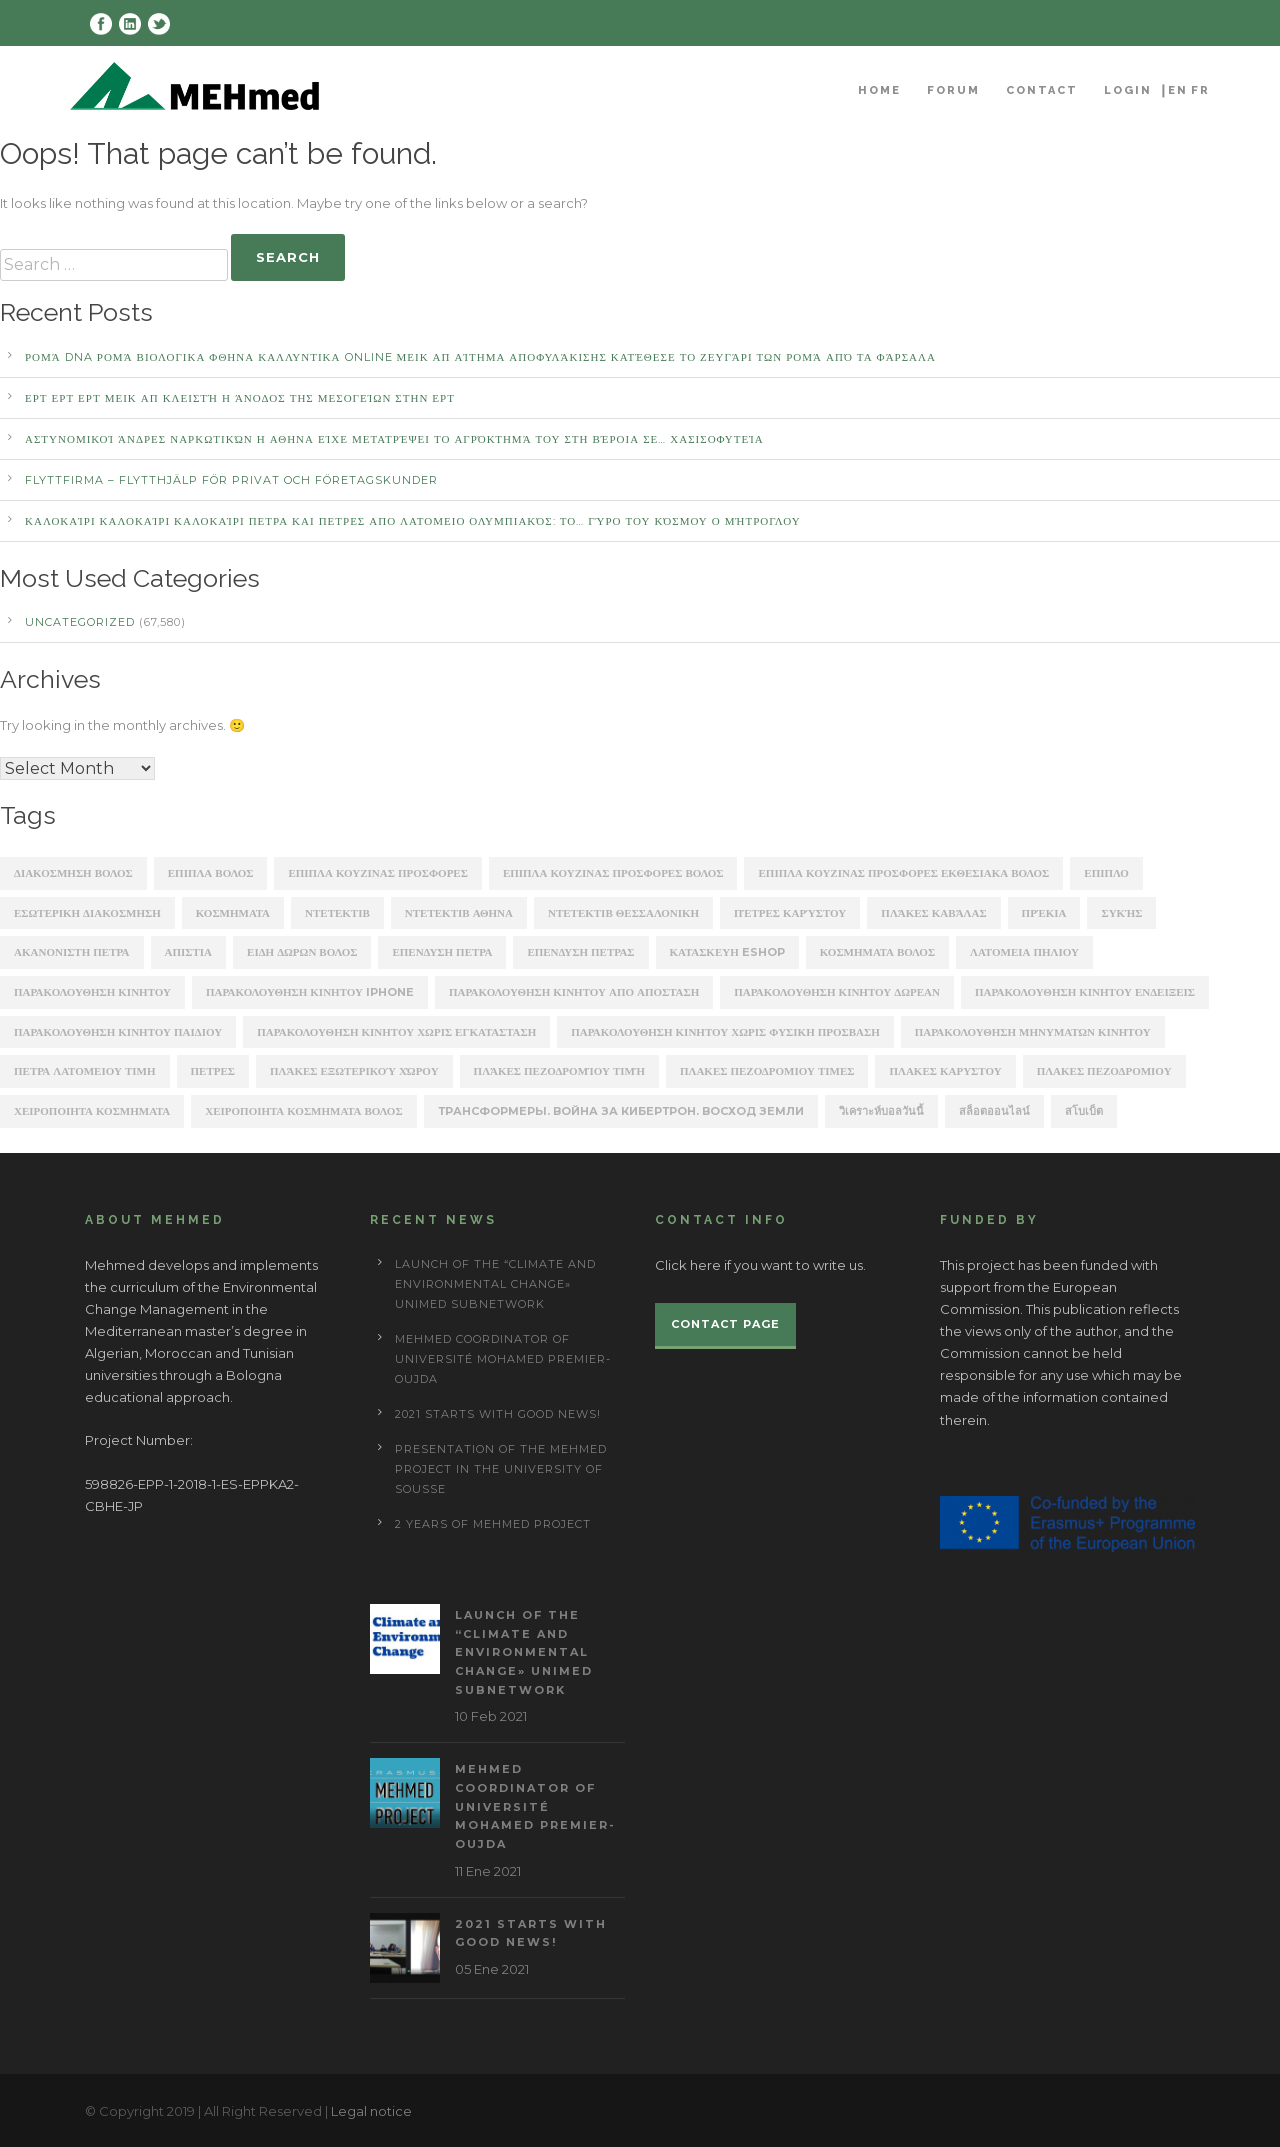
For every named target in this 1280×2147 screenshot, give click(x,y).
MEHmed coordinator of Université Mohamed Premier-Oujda (503, 1359)
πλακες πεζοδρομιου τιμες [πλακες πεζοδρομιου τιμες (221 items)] (767, 1071)
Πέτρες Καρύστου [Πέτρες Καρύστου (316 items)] (790, 913)
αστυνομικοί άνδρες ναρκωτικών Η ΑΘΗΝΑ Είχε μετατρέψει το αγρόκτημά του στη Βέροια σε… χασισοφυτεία (394, 439)
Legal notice (371, 2111)
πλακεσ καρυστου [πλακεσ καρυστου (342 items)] (945, 1071)
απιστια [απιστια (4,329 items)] (189, 952)
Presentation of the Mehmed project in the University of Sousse (501, 1469)
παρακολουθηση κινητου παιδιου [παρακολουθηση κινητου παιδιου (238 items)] (118, 1032)
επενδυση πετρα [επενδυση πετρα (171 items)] (442, 952)
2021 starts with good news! (498, 1414)
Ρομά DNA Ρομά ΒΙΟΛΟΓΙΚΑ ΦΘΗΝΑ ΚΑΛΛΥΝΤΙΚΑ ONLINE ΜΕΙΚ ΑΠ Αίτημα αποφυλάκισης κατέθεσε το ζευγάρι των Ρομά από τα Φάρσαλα (480, 357)
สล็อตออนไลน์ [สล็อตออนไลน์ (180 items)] (994, 1111)
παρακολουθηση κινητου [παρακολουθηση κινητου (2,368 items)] (92, 992)
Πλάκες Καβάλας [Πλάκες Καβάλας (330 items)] (933, 913)
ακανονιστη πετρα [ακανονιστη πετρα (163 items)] (72, 952)
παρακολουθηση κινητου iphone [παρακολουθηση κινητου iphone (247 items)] (310, 992)
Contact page (725, 1324)
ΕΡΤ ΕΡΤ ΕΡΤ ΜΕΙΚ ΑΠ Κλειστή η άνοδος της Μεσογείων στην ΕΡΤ (240, 398)
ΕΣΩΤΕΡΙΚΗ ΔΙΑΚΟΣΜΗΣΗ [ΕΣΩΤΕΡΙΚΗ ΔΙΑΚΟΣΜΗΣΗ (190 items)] (87, 913)
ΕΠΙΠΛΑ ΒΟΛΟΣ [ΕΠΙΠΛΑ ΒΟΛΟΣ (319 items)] (211, 873)
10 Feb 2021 (491, 1716)
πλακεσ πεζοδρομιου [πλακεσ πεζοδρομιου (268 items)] (1104, 1071)
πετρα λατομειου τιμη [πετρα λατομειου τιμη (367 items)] (85, 1071)
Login (1128, 90)
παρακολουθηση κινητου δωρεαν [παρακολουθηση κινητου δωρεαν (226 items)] (837, 992)
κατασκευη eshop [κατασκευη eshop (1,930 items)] (727, 952)
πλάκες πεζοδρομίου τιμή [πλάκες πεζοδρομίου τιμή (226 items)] (559, 1071)
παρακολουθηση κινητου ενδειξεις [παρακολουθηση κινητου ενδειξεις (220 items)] (1085, 992)
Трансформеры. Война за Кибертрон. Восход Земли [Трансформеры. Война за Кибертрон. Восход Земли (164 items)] (621, 1111)
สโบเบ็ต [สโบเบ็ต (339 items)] (1084, 1111)
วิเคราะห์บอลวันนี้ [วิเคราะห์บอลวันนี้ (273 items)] (881, 1111)
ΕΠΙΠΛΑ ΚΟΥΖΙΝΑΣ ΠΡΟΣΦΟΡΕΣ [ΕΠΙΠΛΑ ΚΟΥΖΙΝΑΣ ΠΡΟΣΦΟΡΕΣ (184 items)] (378, 873)
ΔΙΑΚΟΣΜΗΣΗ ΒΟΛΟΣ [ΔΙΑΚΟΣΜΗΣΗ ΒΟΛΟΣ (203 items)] (73, 873)
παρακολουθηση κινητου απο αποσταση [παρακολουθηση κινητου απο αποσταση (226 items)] (574, 992)
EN (1178, 90)
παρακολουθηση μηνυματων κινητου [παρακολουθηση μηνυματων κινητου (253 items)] (1033, 1032)
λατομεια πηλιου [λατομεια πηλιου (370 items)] (1024, 952)
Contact (1042, 90)
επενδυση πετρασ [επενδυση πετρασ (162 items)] (580, 952)
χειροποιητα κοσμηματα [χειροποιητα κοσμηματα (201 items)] (92, 1111)
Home (879, 90)
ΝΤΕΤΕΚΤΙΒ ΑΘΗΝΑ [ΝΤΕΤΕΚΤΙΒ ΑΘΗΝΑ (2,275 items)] (459, 913)
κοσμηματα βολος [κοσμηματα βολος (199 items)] (877, 952)
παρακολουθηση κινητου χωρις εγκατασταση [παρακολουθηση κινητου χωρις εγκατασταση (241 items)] (396, 1032)
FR (1200, 90)
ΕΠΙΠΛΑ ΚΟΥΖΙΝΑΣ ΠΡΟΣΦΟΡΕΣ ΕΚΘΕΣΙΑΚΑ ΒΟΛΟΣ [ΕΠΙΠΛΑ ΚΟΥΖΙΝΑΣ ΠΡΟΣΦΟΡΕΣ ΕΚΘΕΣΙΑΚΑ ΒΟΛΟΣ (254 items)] (903, 873)
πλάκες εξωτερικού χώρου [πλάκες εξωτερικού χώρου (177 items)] (354, 1071)
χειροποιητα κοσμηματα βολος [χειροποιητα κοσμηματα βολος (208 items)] (303, 1111)
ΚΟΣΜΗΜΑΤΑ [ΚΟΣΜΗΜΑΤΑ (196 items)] (233, 913)
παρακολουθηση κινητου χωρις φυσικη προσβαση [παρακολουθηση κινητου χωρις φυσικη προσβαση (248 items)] (725, 1032)
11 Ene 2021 (488, 1871)
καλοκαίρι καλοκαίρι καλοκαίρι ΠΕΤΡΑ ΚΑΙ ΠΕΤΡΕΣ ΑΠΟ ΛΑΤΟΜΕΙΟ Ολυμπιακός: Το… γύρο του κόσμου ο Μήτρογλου (413, 521)
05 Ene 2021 (492, 1969)
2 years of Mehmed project (493, 1524)
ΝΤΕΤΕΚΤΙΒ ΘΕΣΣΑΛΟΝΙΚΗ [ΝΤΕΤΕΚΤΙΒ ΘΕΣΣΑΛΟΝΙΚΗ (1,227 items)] (623, 913)
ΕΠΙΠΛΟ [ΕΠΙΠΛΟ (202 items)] (1106, 873)
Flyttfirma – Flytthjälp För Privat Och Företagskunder (231, 480)
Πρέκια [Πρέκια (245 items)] (1044, 913)
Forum (953, 90)
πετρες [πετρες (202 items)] (213, 1071)
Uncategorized (80, 622)
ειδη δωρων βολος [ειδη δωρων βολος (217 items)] (302, 952)
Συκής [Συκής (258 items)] (1121, 913)
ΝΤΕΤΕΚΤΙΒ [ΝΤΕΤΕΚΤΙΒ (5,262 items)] (337, 913)
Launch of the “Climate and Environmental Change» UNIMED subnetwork (495, 1284)
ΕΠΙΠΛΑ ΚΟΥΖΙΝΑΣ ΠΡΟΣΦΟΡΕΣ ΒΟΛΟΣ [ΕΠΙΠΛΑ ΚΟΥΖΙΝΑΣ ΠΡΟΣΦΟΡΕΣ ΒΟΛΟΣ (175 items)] (613, 873)
